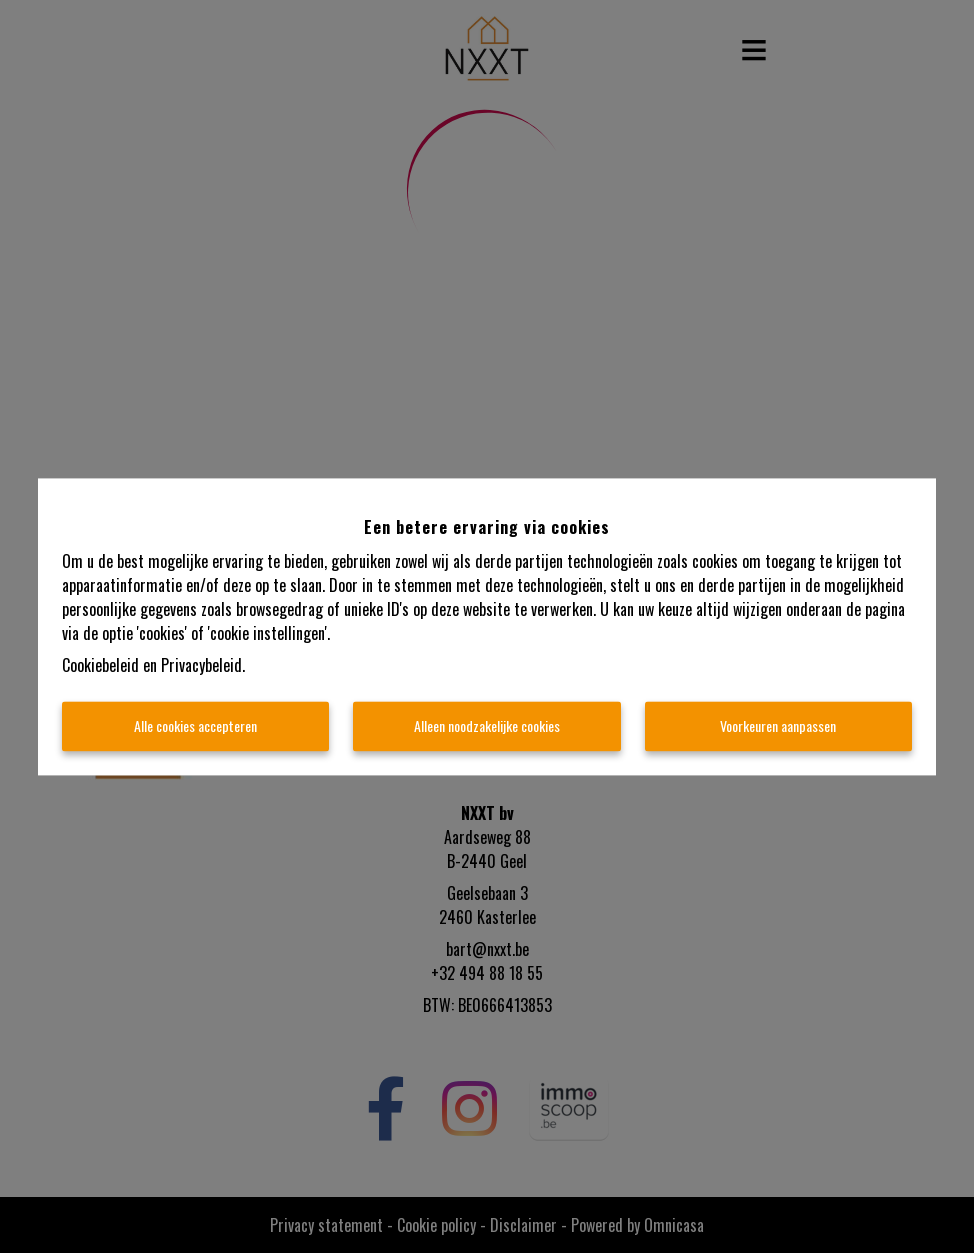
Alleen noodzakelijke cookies (487, 725)
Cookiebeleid (100, 665)
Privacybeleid (201, 665)
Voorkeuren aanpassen (778, 725)
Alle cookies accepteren (195, 725)
